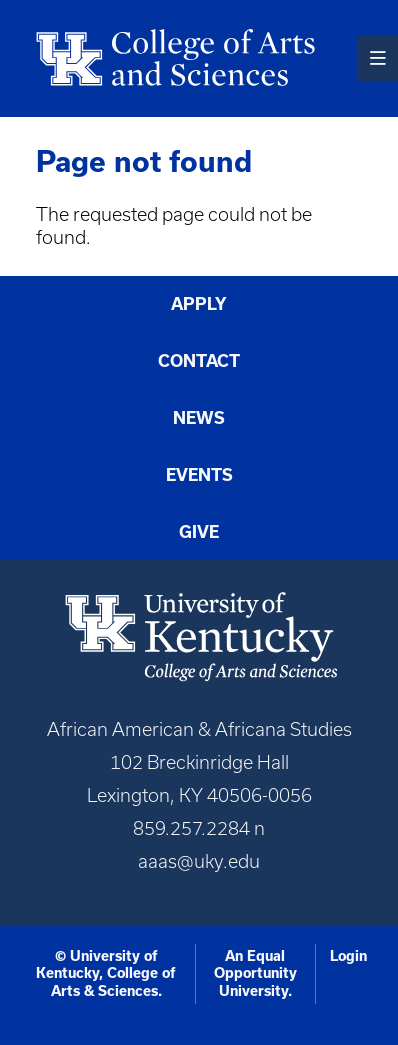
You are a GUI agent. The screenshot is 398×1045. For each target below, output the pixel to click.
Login (348, 956)
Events (199, 475)
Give (199, 532)
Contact (199, 361)
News (199, 418)
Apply (199, 304)
